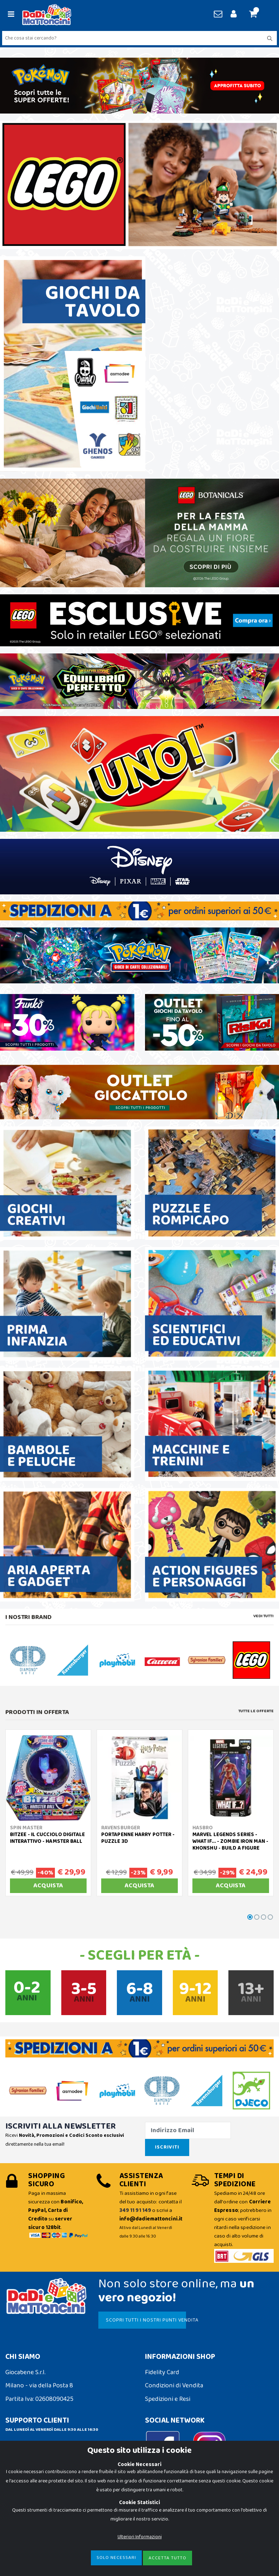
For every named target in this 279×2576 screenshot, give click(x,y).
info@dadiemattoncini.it (38, 2444)
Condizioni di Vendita (174, 2386)
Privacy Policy (24, 2522)
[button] (256, 14)
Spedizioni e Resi (167, 2399)
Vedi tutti (263, 1616)
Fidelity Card (162, 2372)
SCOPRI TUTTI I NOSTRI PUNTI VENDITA (146, 2320)
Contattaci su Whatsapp (46, 2459)
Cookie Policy (23, 2509)
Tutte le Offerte (256, 1711)
